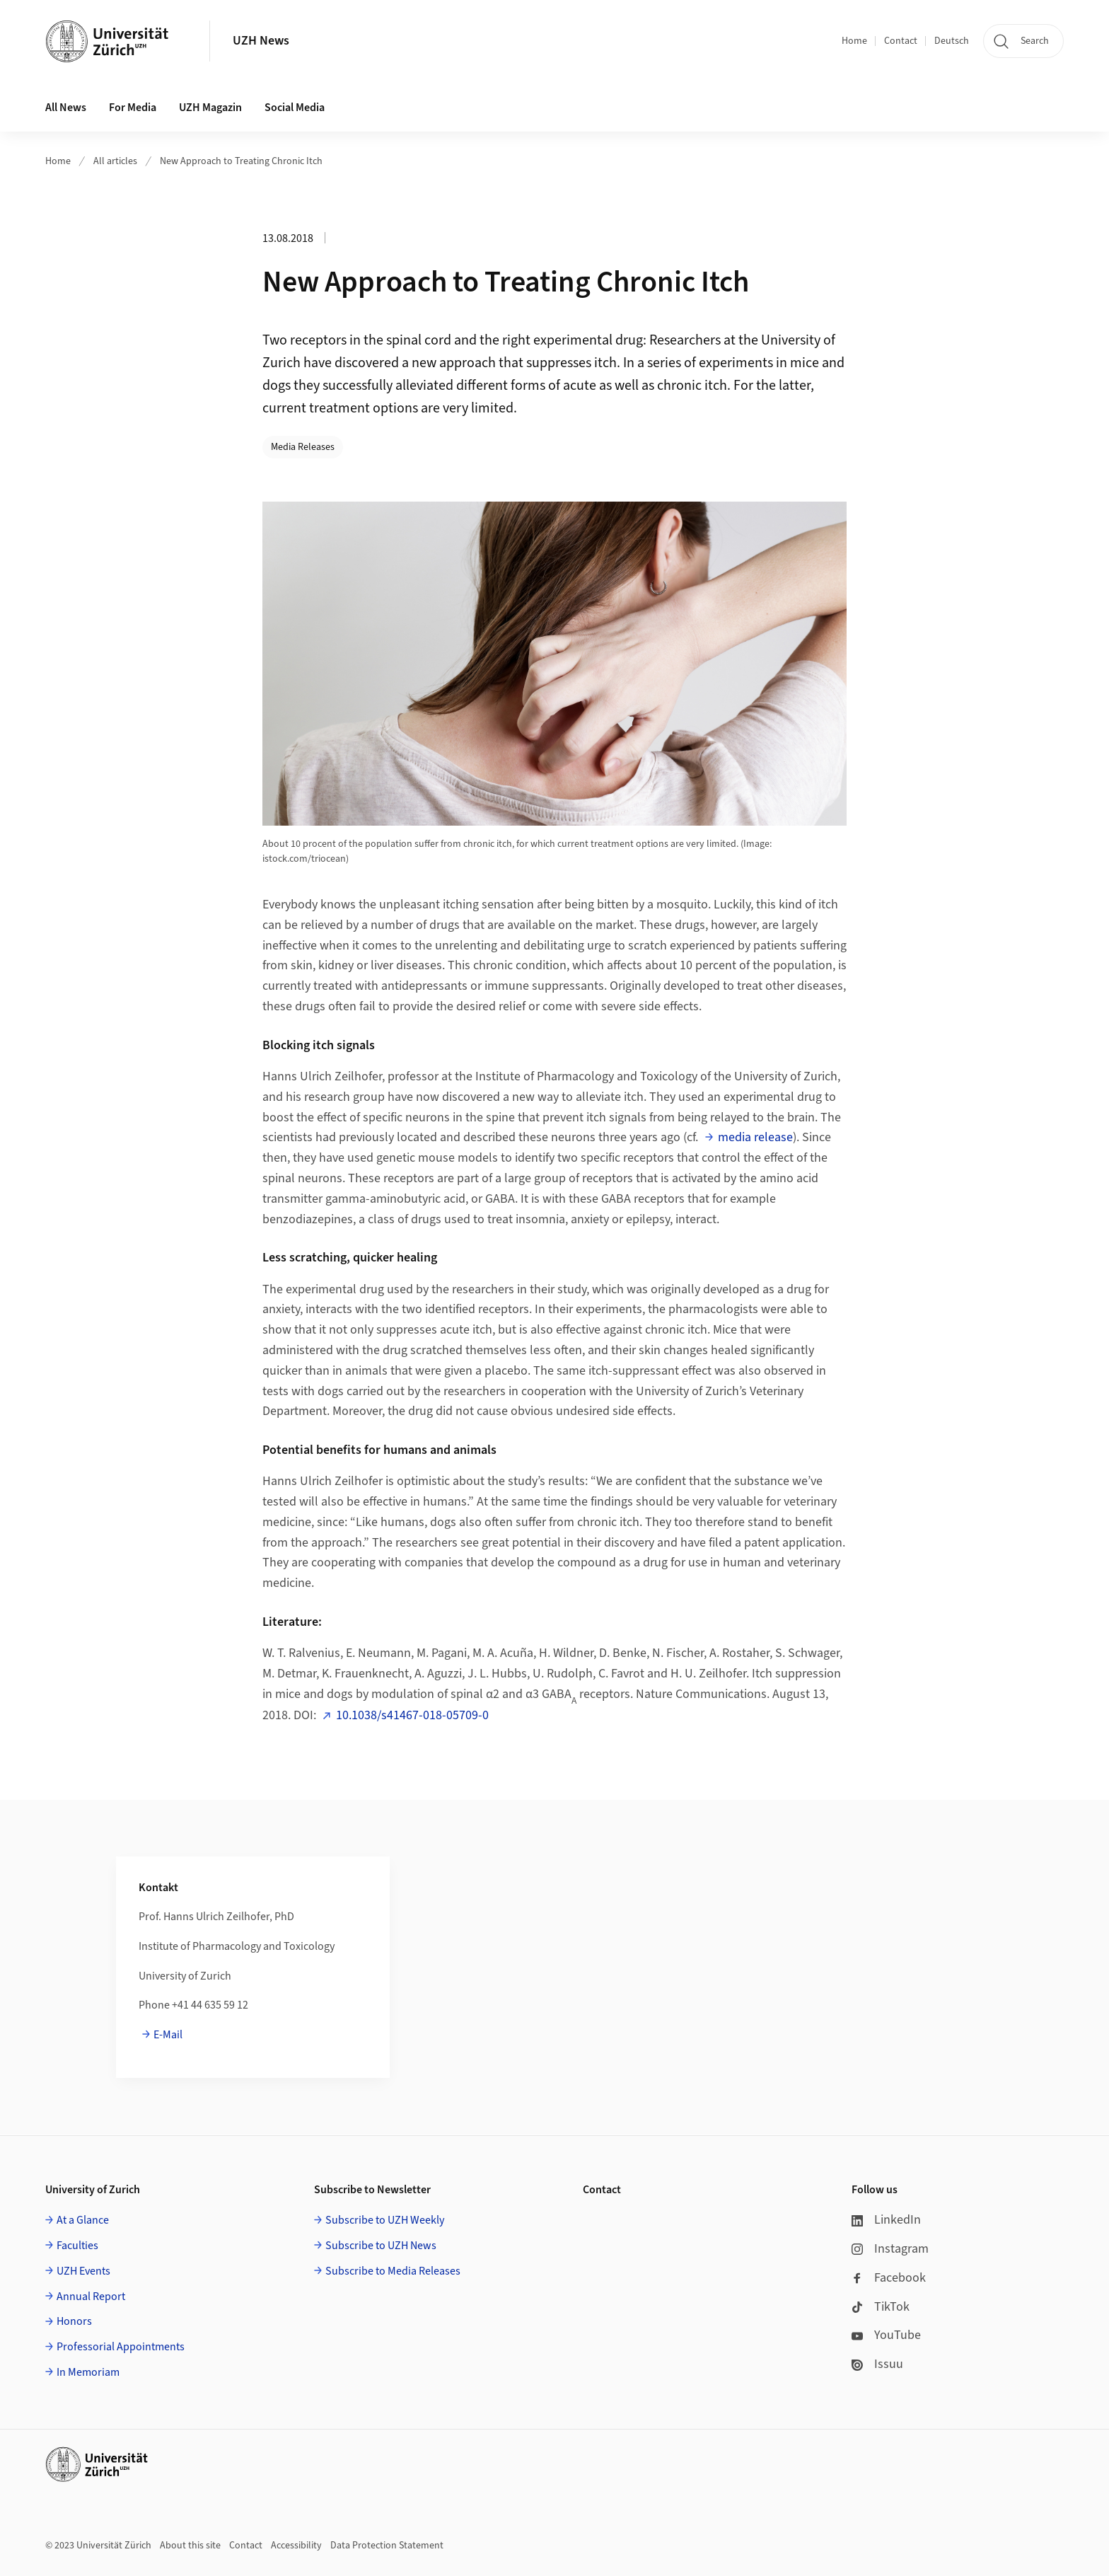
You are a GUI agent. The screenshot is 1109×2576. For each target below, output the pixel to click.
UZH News (261, 41)
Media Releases (303, 447)
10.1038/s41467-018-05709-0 (412, 1715)
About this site (190, 2546)
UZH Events (83, 2271)
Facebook (889, 2278)
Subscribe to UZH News (380, 2245)
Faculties (77, 2245)
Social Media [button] (295, 107)
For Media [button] (132, 107)
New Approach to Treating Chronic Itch (241, 161)
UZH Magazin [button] (210, 107)
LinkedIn (886, 2220)
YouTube (886, 2335)
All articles (115, 161)
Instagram (890, 2249)
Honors (74, 2321)
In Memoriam (88, 2372)
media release (755, 1137)
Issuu (877, 2364)
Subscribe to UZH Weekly (384, 2220)
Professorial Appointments (121, 2347)
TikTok (881, 2307)
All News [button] (65, 107)
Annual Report (91, 2296)
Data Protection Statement (386, 2546)
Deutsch (951, 41)
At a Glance (83, 2220)
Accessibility (296, 2546)
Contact (900, 41)
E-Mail (167, 2035)
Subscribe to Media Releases (392, 2271)
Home (854, 41)
